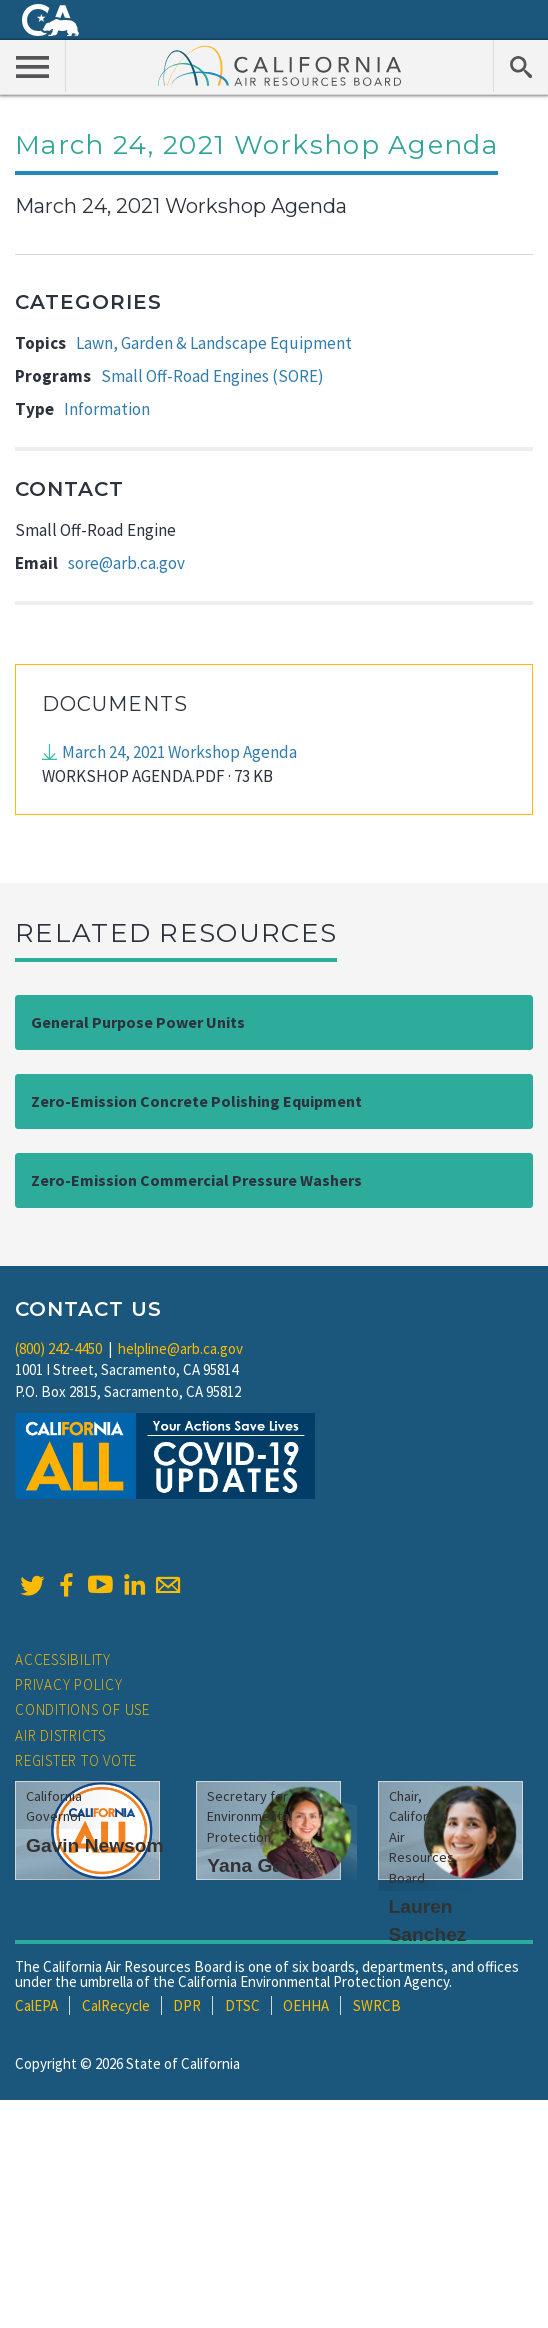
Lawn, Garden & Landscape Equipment (214, 343)
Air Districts (60, 1735)
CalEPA (36, 2005)
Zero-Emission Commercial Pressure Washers (196, 1180)
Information (107, 409)
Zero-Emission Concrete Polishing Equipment (196, 1101)
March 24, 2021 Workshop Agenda (179, 752)
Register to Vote (76, 1760)
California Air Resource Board (280, 65)
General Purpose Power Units (138, 1022)
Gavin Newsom (95, 1845)
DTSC (242, 2005)
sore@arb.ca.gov (126, 563)
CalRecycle (116, 2005)
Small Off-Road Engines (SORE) (212, 376)
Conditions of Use (82, 1709)
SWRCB (377, 2005)
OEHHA (306, 2005)
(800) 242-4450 (58, 1348)
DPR (187, 2005)
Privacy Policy (69, 1684)
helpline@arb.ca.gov (180, 1348)
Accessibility (63, 1659)
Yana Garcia (262, 1865)
